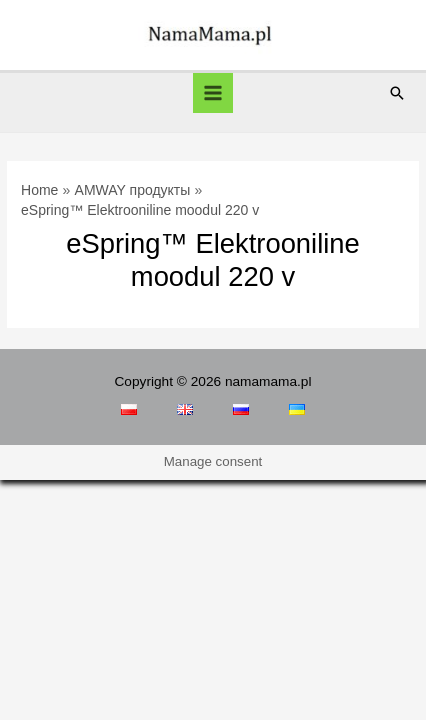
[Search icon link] (397, 93)
